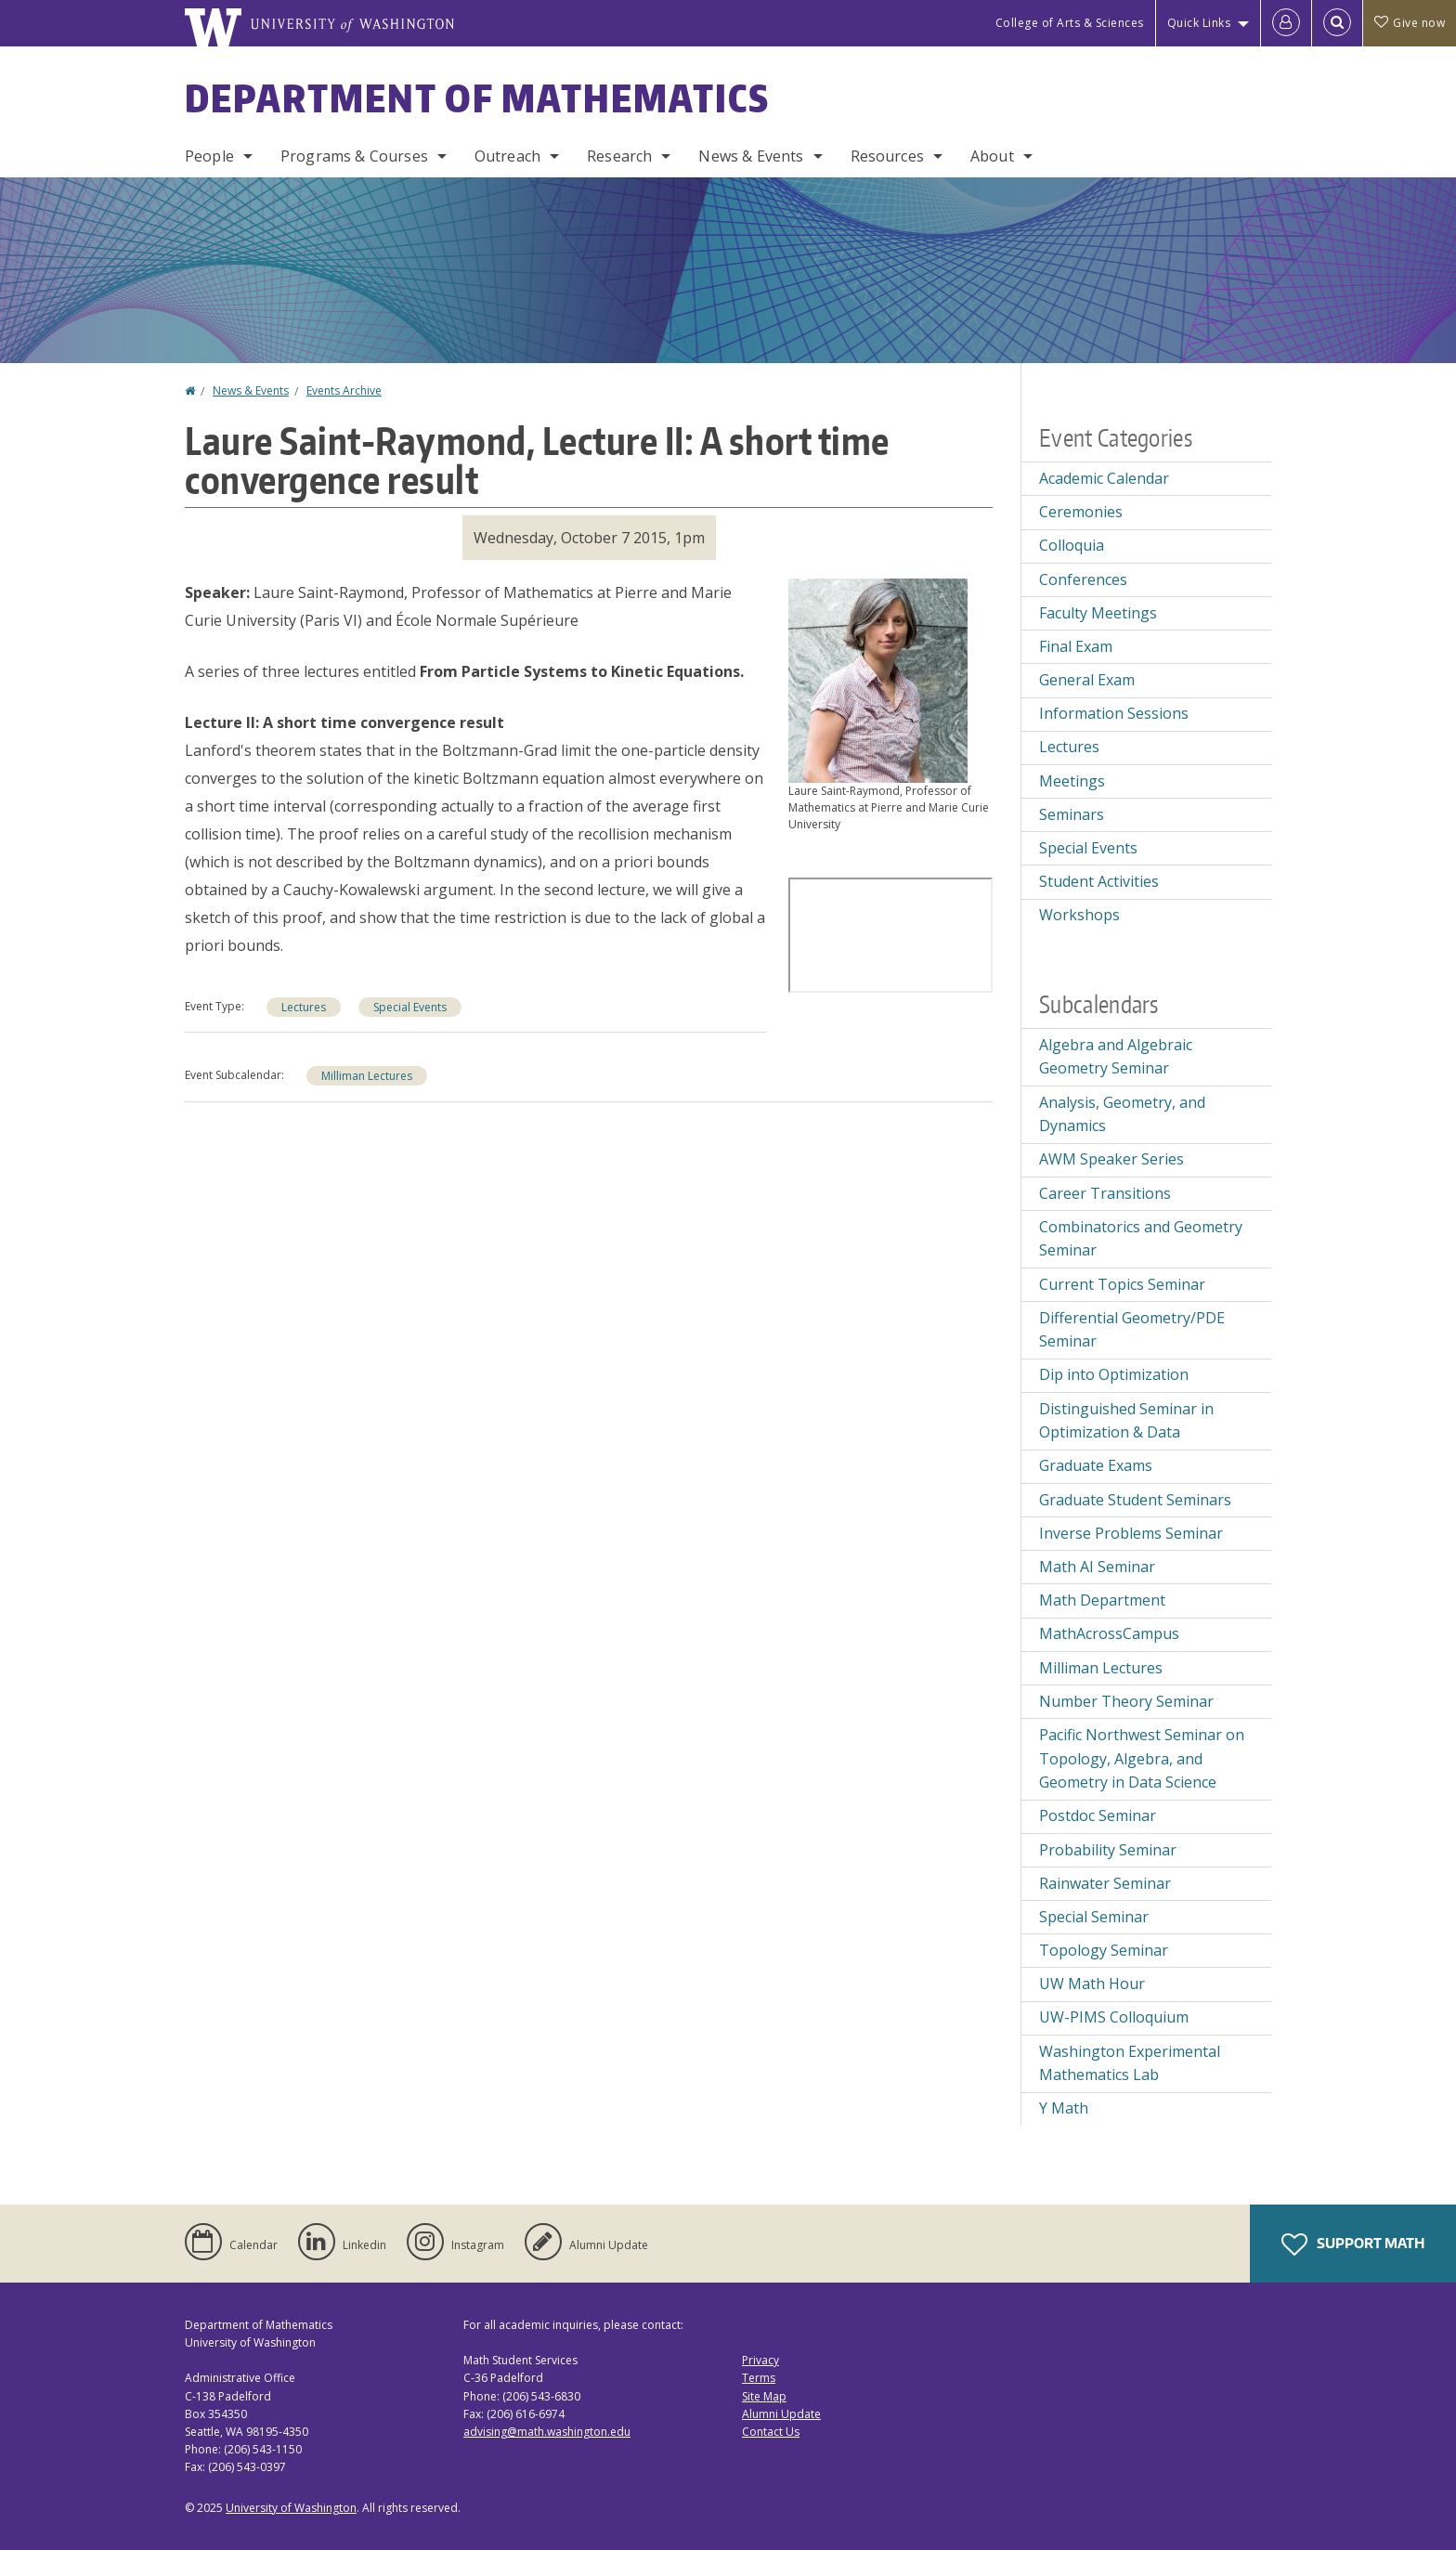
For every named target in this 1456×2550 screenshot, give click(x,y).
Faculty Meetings (1098, 613)
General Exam (1087, 680)
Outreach (507, 156)
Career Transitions (1105, 1193)
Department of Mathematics (477, 98)
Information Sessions (1114, 713)
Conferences (1083, 579)
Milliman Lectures (366, 1076)
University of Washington (291, 2508)
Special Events (410, 1007)
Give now (1409, 23)
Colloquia (1071, 545)
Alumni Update (781, 2414)
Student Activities (1099, 881)
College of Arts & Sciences (1069, 23)
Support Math (1352, 2244)
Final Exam (1075, 646)
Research (619, 156)
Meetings (1072, 781)
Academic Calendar (1104, 478)
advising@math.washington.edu (546, 2431)
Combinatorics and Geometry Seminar (1140, 1238)
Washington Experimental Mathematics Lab (1129, 2063)
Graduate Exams (1095, 1465)
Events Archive (344, 390)
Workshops (1079, 914)
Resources (887, 156)
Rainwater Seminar (1105, 1883)
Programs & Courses (354, 156)
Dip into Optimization (1114, 1374)
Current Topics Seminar (1122, 1284)
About (992, 156)
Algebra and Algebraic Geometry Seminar (1115, 1056)
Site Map (764, 2396)
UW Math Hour (1092, 1983)
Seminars (1071, 814)
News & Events (750, 156)
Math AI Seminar (1097, 1566)
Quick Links (1199, 23)
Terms (758, 2378)
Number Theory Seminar (1126, 1701)
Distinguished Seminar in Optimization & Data (1126, 1421)
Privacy (760, 2360)
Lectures (303, 1007)
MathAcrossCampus (1109, 1633)
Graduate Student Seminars (1135, 1500)
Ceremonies (1081, 511)
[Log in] (1286, 23)
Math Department (1102, 1600)
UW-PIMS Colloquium (1114, 2017)
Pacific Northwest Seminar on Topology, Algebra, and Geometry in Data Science (1141, 1758)
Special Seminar (1094, 1916)
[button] (878, 679)
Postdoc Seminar (1097, 1815)
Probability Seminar (1107, 1850)
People (209, 156)
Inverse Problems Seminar (1131, 1533)
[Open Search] (1337, 23)
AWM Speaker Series (1111, 1159)
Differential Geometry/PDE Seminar (1132, 1330)
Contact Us (771, 2431)
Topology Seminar (1103, 1950)
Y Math (1063, 2108)
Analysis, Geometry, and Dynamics (1122, 1114)
